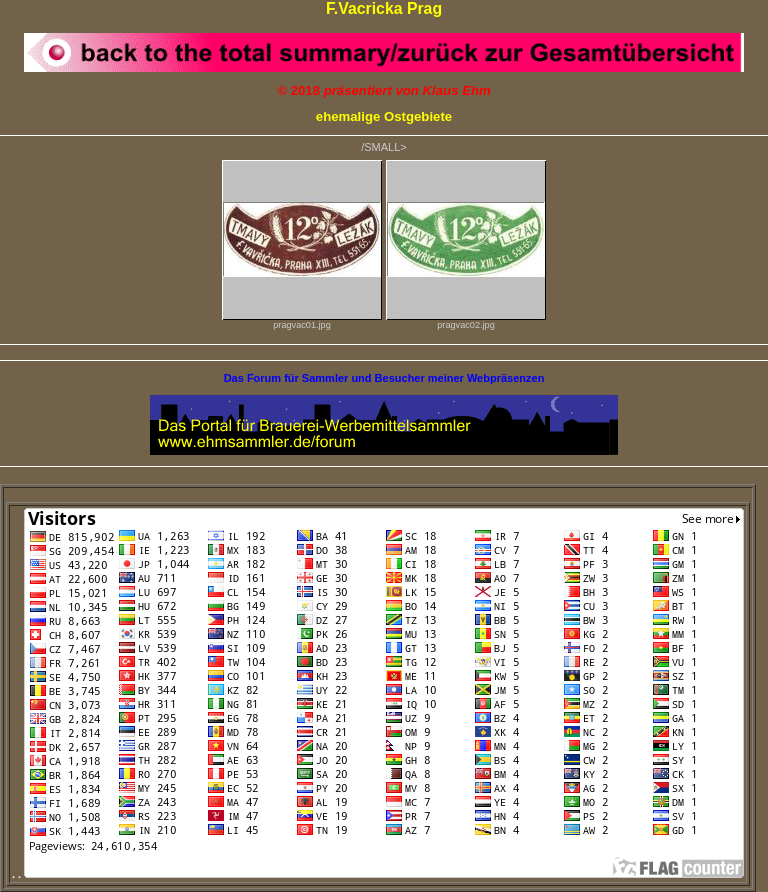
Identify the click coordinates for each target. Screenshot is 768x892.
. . (378, 874)
